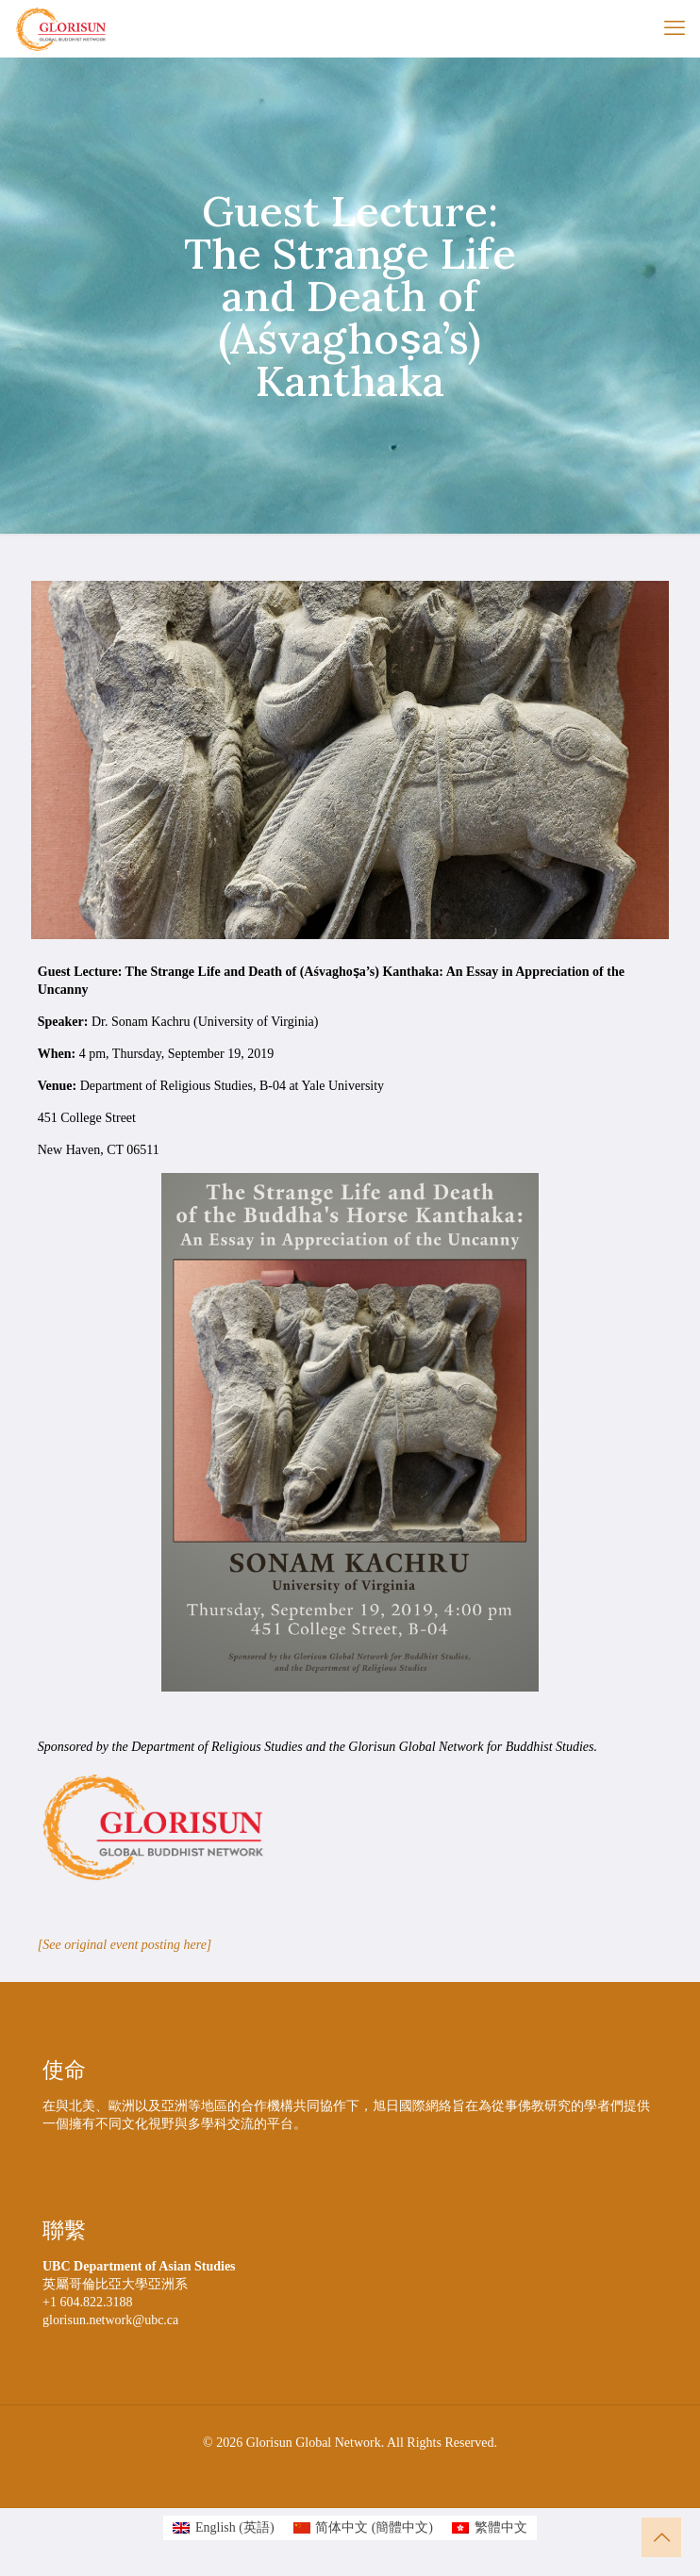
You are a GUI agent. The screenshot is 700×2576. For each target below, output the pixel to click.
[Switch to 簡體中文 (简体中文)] (363, 2528)
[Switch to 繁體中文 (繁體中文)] (489, 2528)
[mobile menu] (674, 28)
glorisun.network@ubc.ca (110, 2320)
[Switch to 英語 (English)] (223, 2528)
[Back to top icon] (661, 2537)
